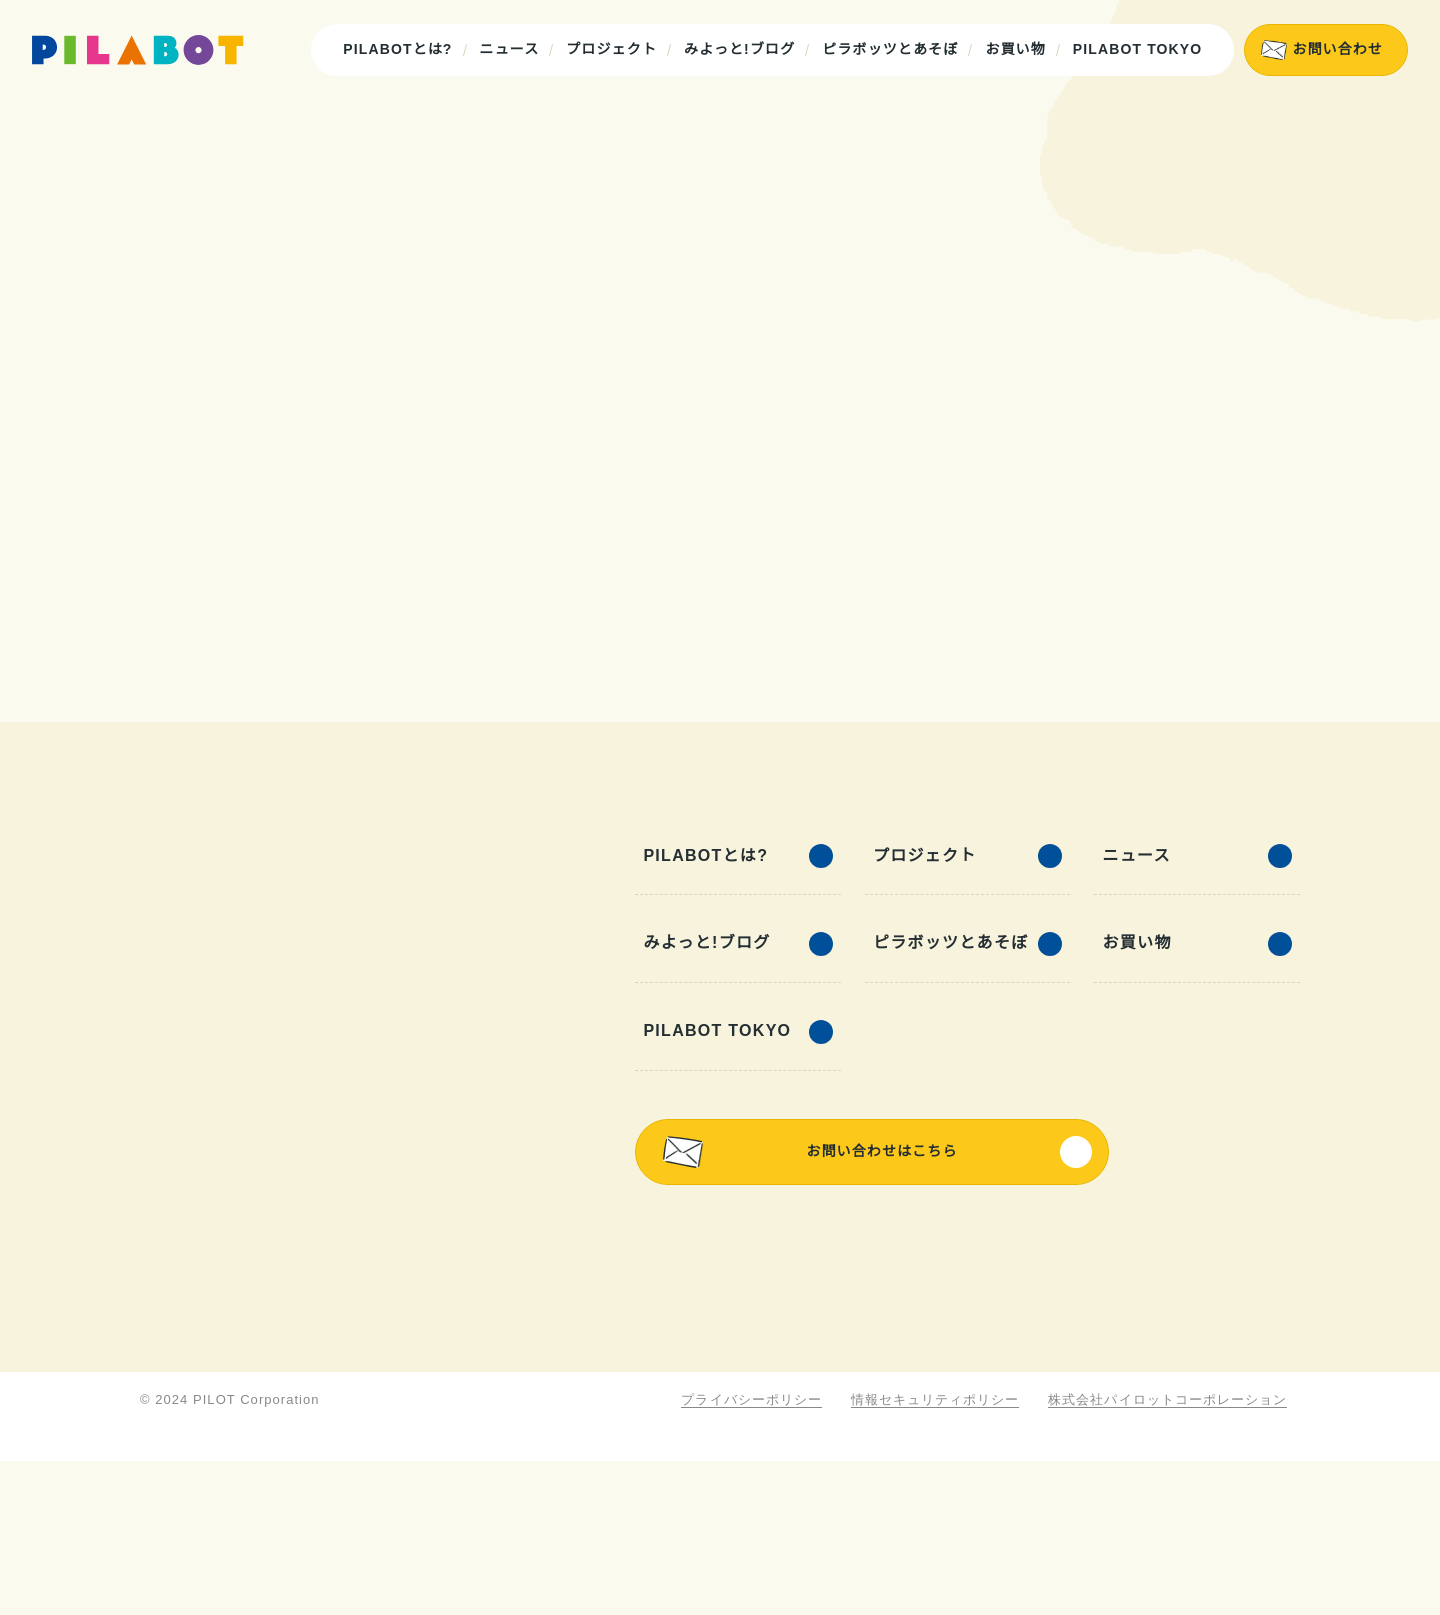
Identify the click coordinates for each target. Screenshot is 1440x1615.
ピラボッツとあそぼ (893, 49)
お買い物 (1018, 49)
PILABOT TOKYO (1139, 49)
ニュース (512, 49)
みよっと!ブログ (742, 49)
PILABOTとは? (403, 49)
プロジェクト (614, 49)
